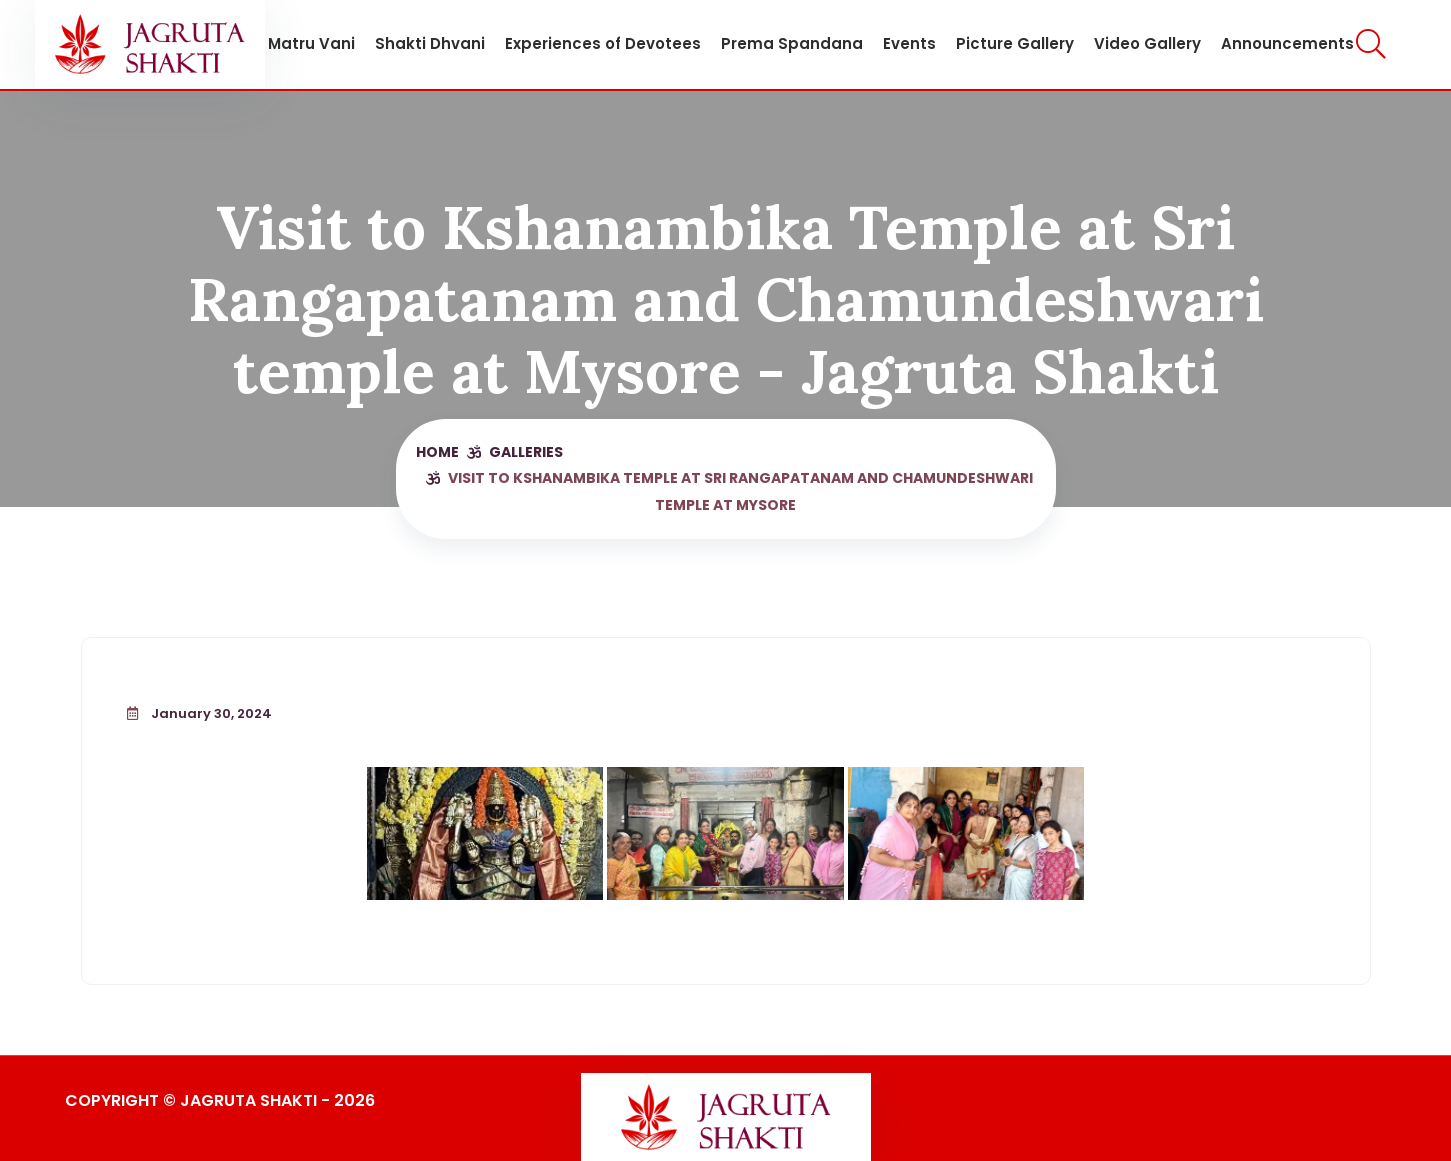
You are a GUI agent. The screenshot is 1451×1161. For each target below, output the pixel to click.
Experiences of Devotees (603, 43)
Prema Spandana (792, 43)
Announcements (1287, 43)
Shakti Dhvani (430, 43)
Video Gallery (1147, 43)
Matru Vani (311, 43)
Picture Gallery (1015, 43)
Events (909, 43)
